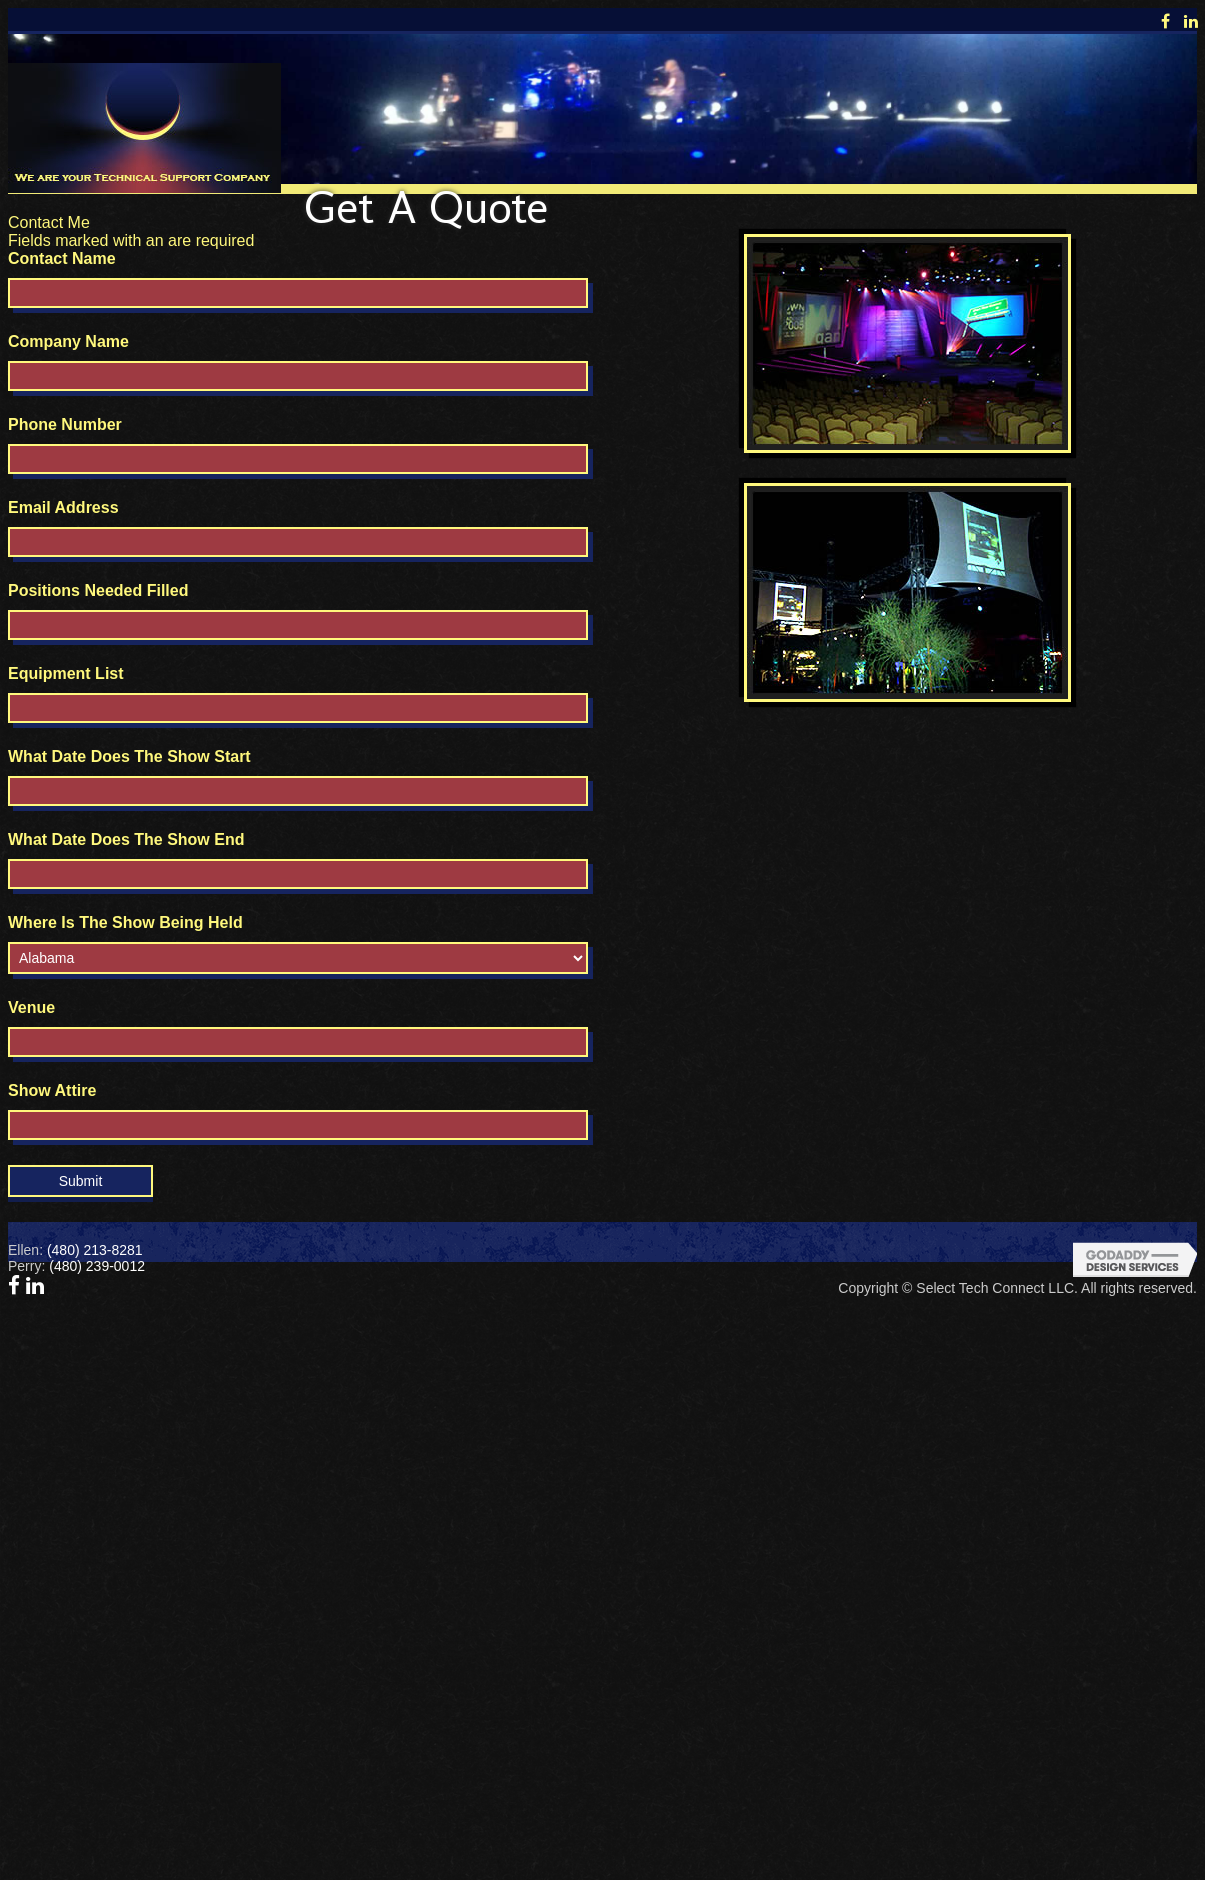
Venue (31, 1007)
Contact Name (62, 258)
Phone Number (65, 424)
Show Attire (52, 1090)
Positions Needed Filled (98, 590)
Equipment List (66, 673)
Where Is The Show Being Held (125, 922)
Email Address (63, 507)
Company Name (68, 341)
